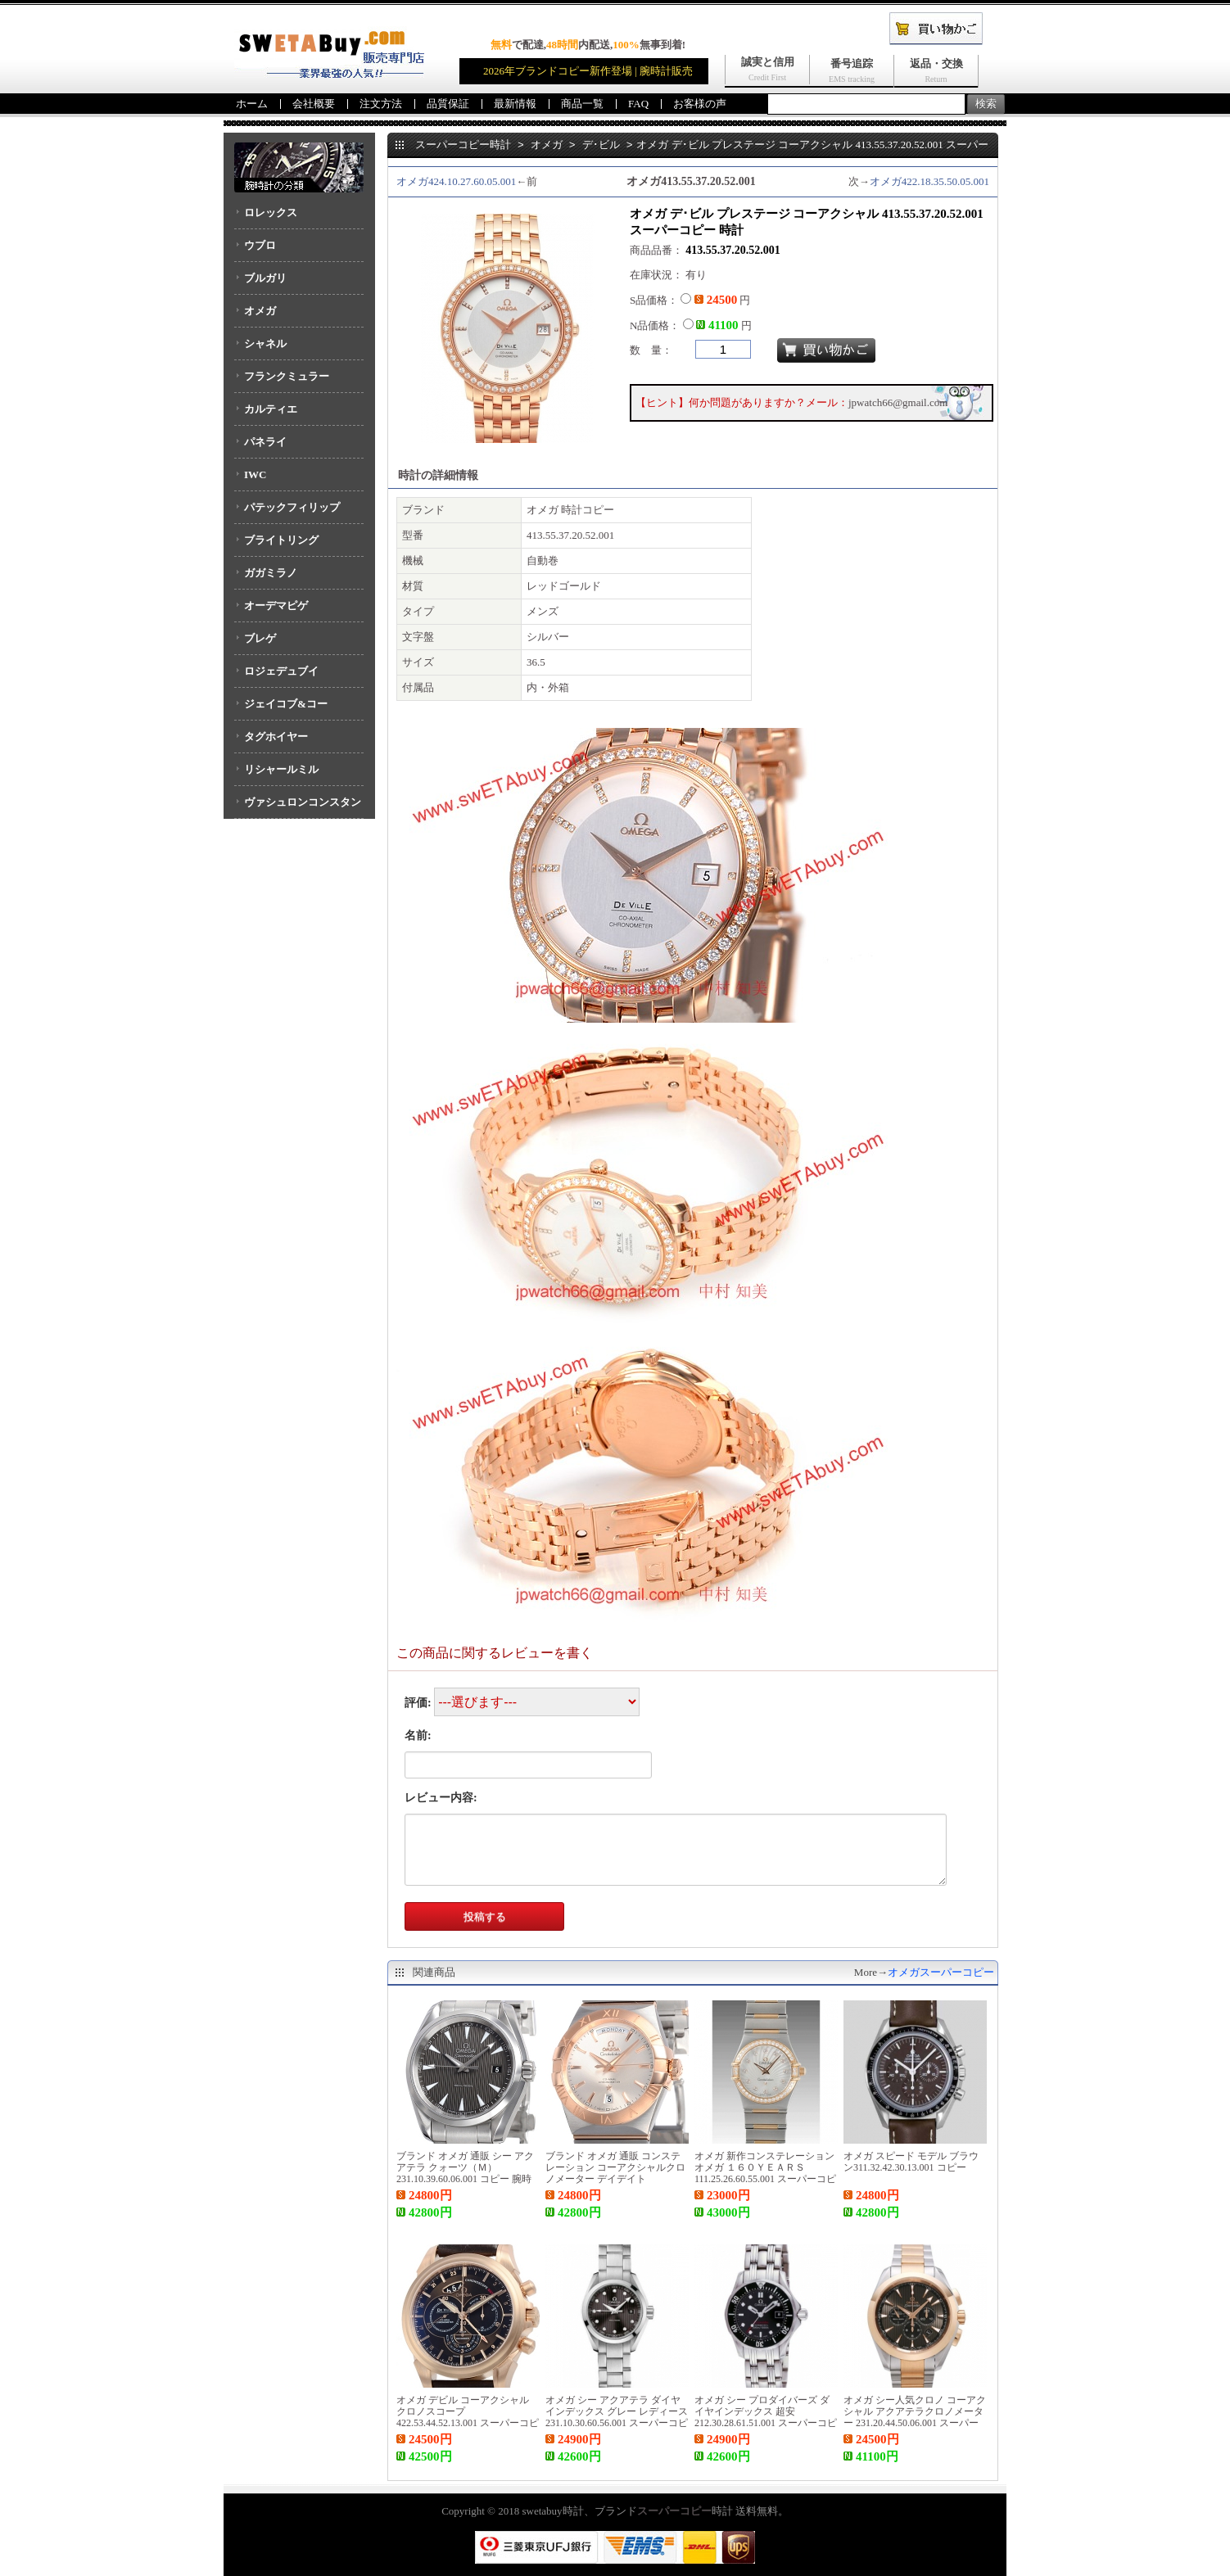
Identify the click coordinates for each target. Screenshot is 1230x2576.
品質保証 (448, 103)
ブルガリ (265, 278)
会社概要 (313, 103)
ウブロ (260, 245)
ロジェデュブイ (281, 671)
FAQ (638, 103)
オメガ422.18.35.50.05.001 (929, 181)
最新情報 (515, 103)
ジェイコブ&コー (286, 704)
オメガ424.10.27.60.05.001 (456, 181)
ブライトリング (281, 540)
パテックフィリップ (292, 507)
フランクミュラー (286, 376)
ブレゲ (260, 638)
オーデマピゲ (276, 605)
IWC (255, 474)
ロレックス (270, 212)
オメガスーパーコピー (941, 1972)
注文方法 (381, 103)
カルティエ (270, 409)
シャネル (265, 343)
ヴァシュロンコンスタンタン (297, 807)
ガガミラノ (270, 573)
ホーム (252, 103)
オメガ (260, 311)
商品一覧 (582, 103)
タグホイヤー (276, 736)
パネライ (265, 442)
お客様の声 (699, 103)
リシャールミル (281, 769)
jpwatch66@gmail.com (897, 402)
